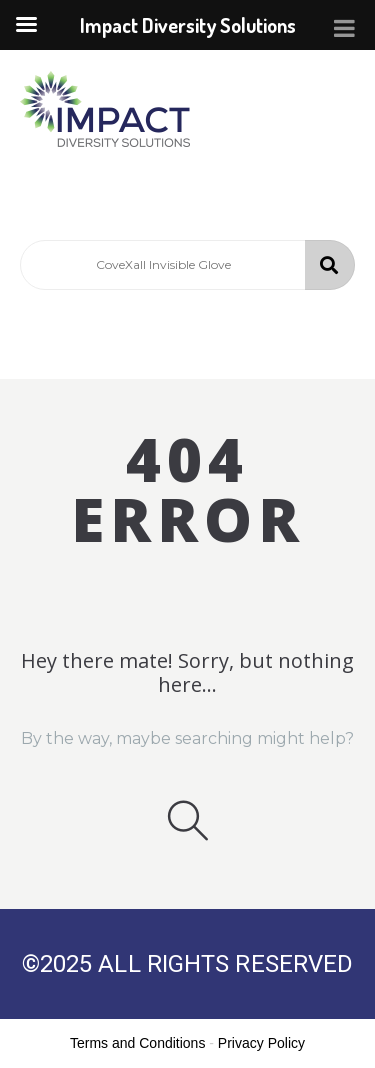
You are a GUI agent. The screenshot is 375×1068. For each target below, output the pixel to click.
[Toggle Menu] (344, 28)
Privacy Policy (261, 1043)
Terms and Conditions (137, 1043)
